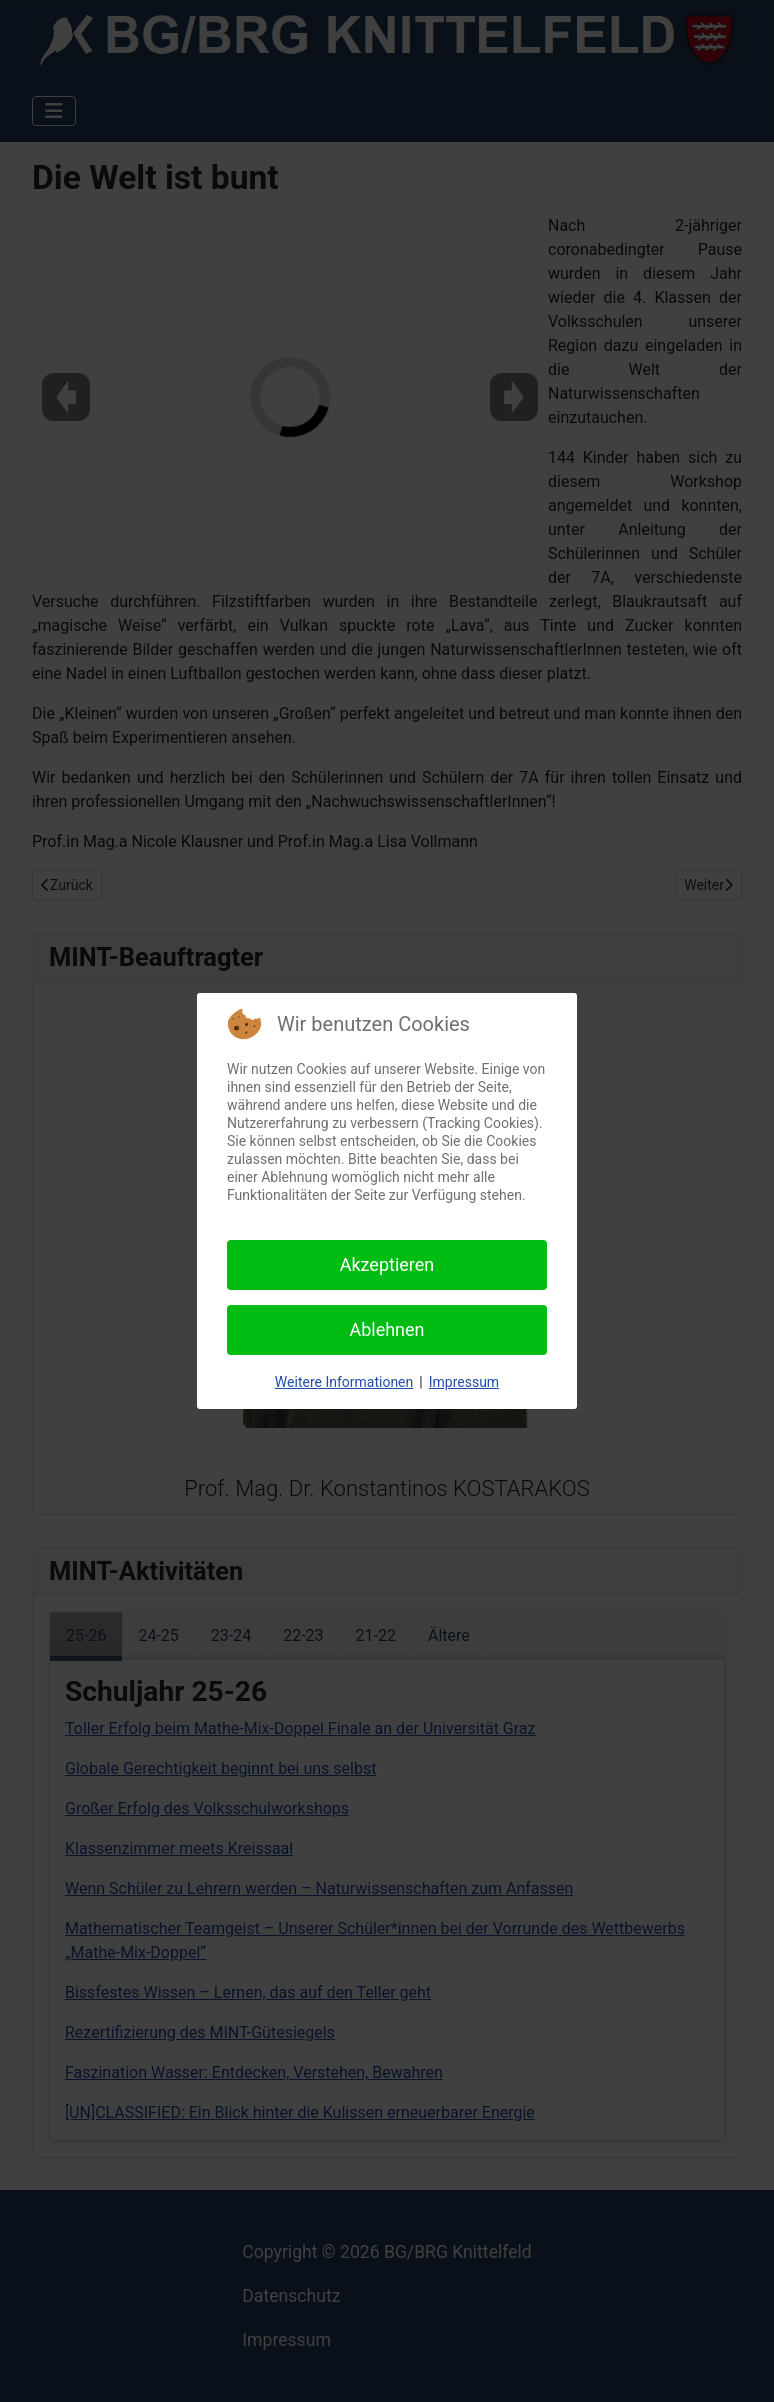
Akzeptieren (387, 1264)
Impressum (464, 1382)
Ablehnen (386, 1329)
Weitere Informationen (344, 1382)
